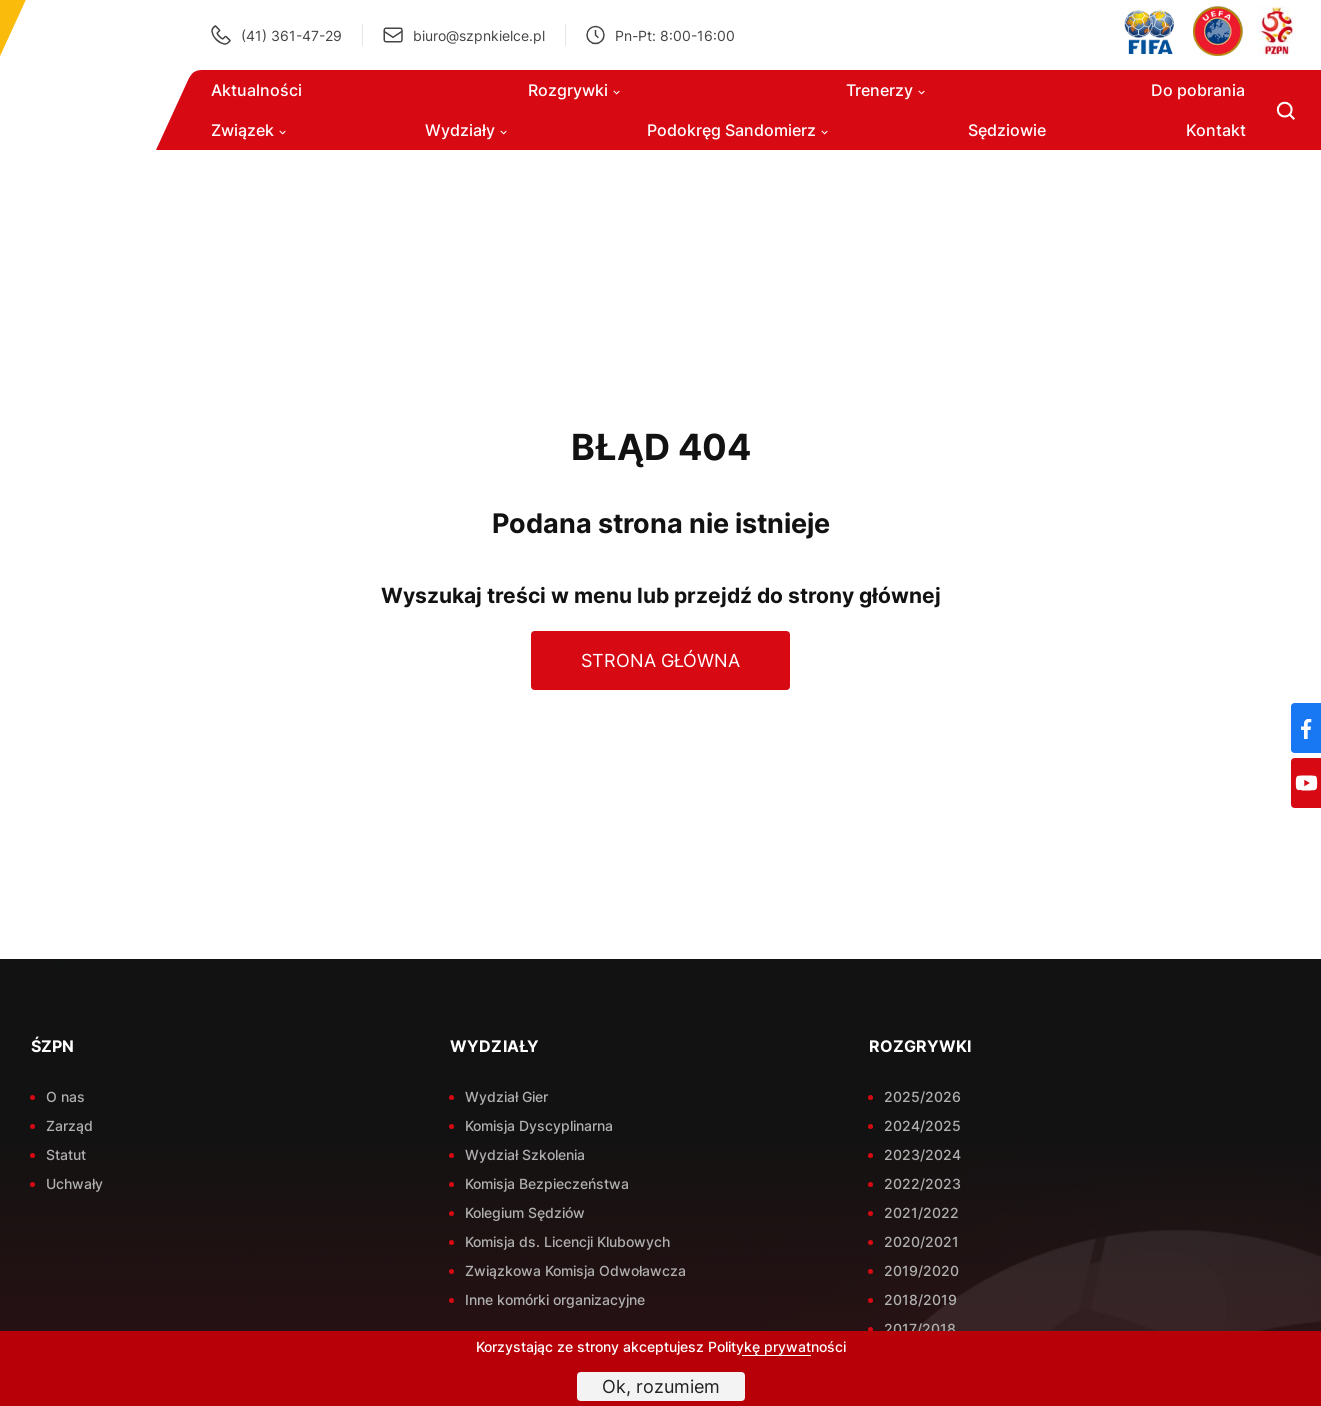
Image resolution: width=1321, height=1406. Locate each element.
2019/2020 (921, 1270)
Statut (66, 1154)
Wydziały (466, 130)
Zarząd (69, 1125)
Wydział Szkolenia (525, 1154)
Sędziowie (1007, 130)
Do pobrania (1198, 90)
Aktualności (256, 90)
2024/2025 (922, 1125)
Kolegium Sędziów (525, 1212)
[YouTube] (1306, 783)
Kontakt (1216, 130)
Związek (248, 130)
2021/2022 (921, 1212)
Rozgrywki (574, 90)
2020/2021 (921, 1241)
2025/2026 (922, 1096)
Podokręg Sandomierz (737, 130)
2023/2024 (922, 1154)
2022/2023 (922, 1183)
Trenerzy (885, 90)
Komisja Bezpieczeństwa (547, 1183)
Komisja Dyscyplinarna (539, 1125)
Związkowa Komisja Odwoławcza (575, 1270)
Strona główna (660, 660)
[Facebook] (1306, 728)
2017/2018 (920, 1328)
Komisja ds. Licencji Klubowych (567, 1241)
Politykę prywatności (777, 1346)
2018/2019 (920, 1299)
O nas (65, 1096)
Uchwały (74, 1183)
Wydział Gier (506, 1096)
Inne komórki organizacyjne (555, 1299)
